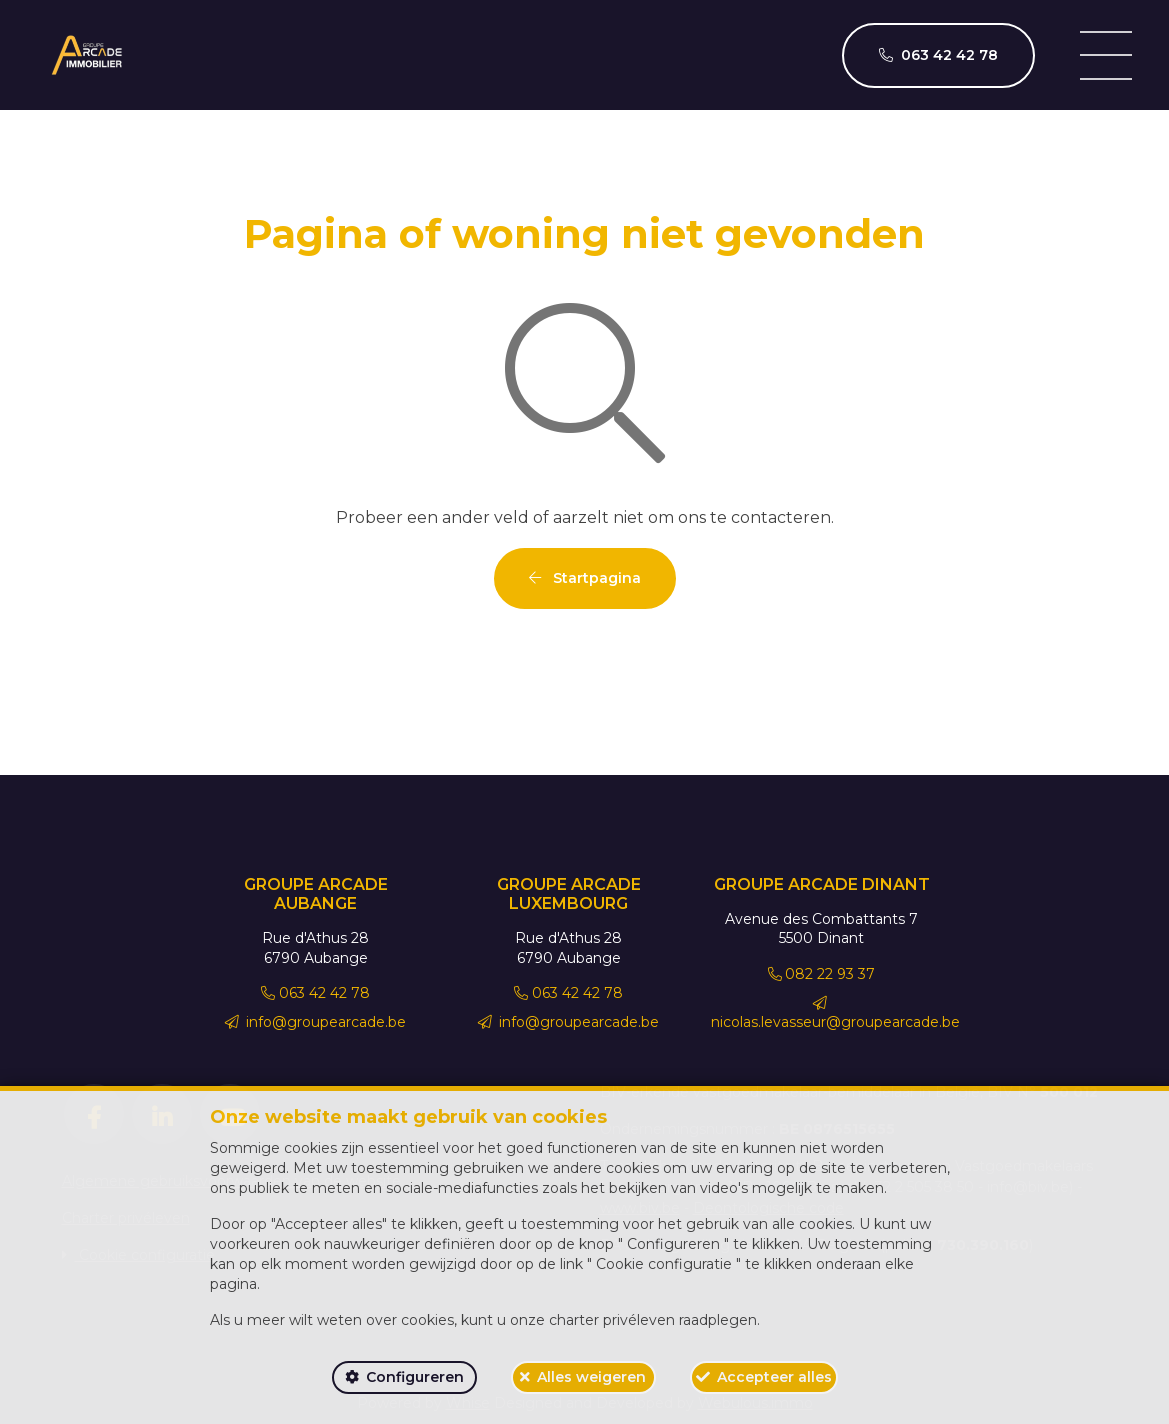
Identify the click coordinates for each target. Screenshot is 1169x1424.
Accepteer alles (774, 1377)
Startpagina (585, 578)
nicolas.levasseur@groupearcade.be (835, 1013)
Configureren (415, 1377)
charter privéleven (612, 1320)
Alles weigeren (591, 1377)
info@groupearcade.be (316, 1022)
